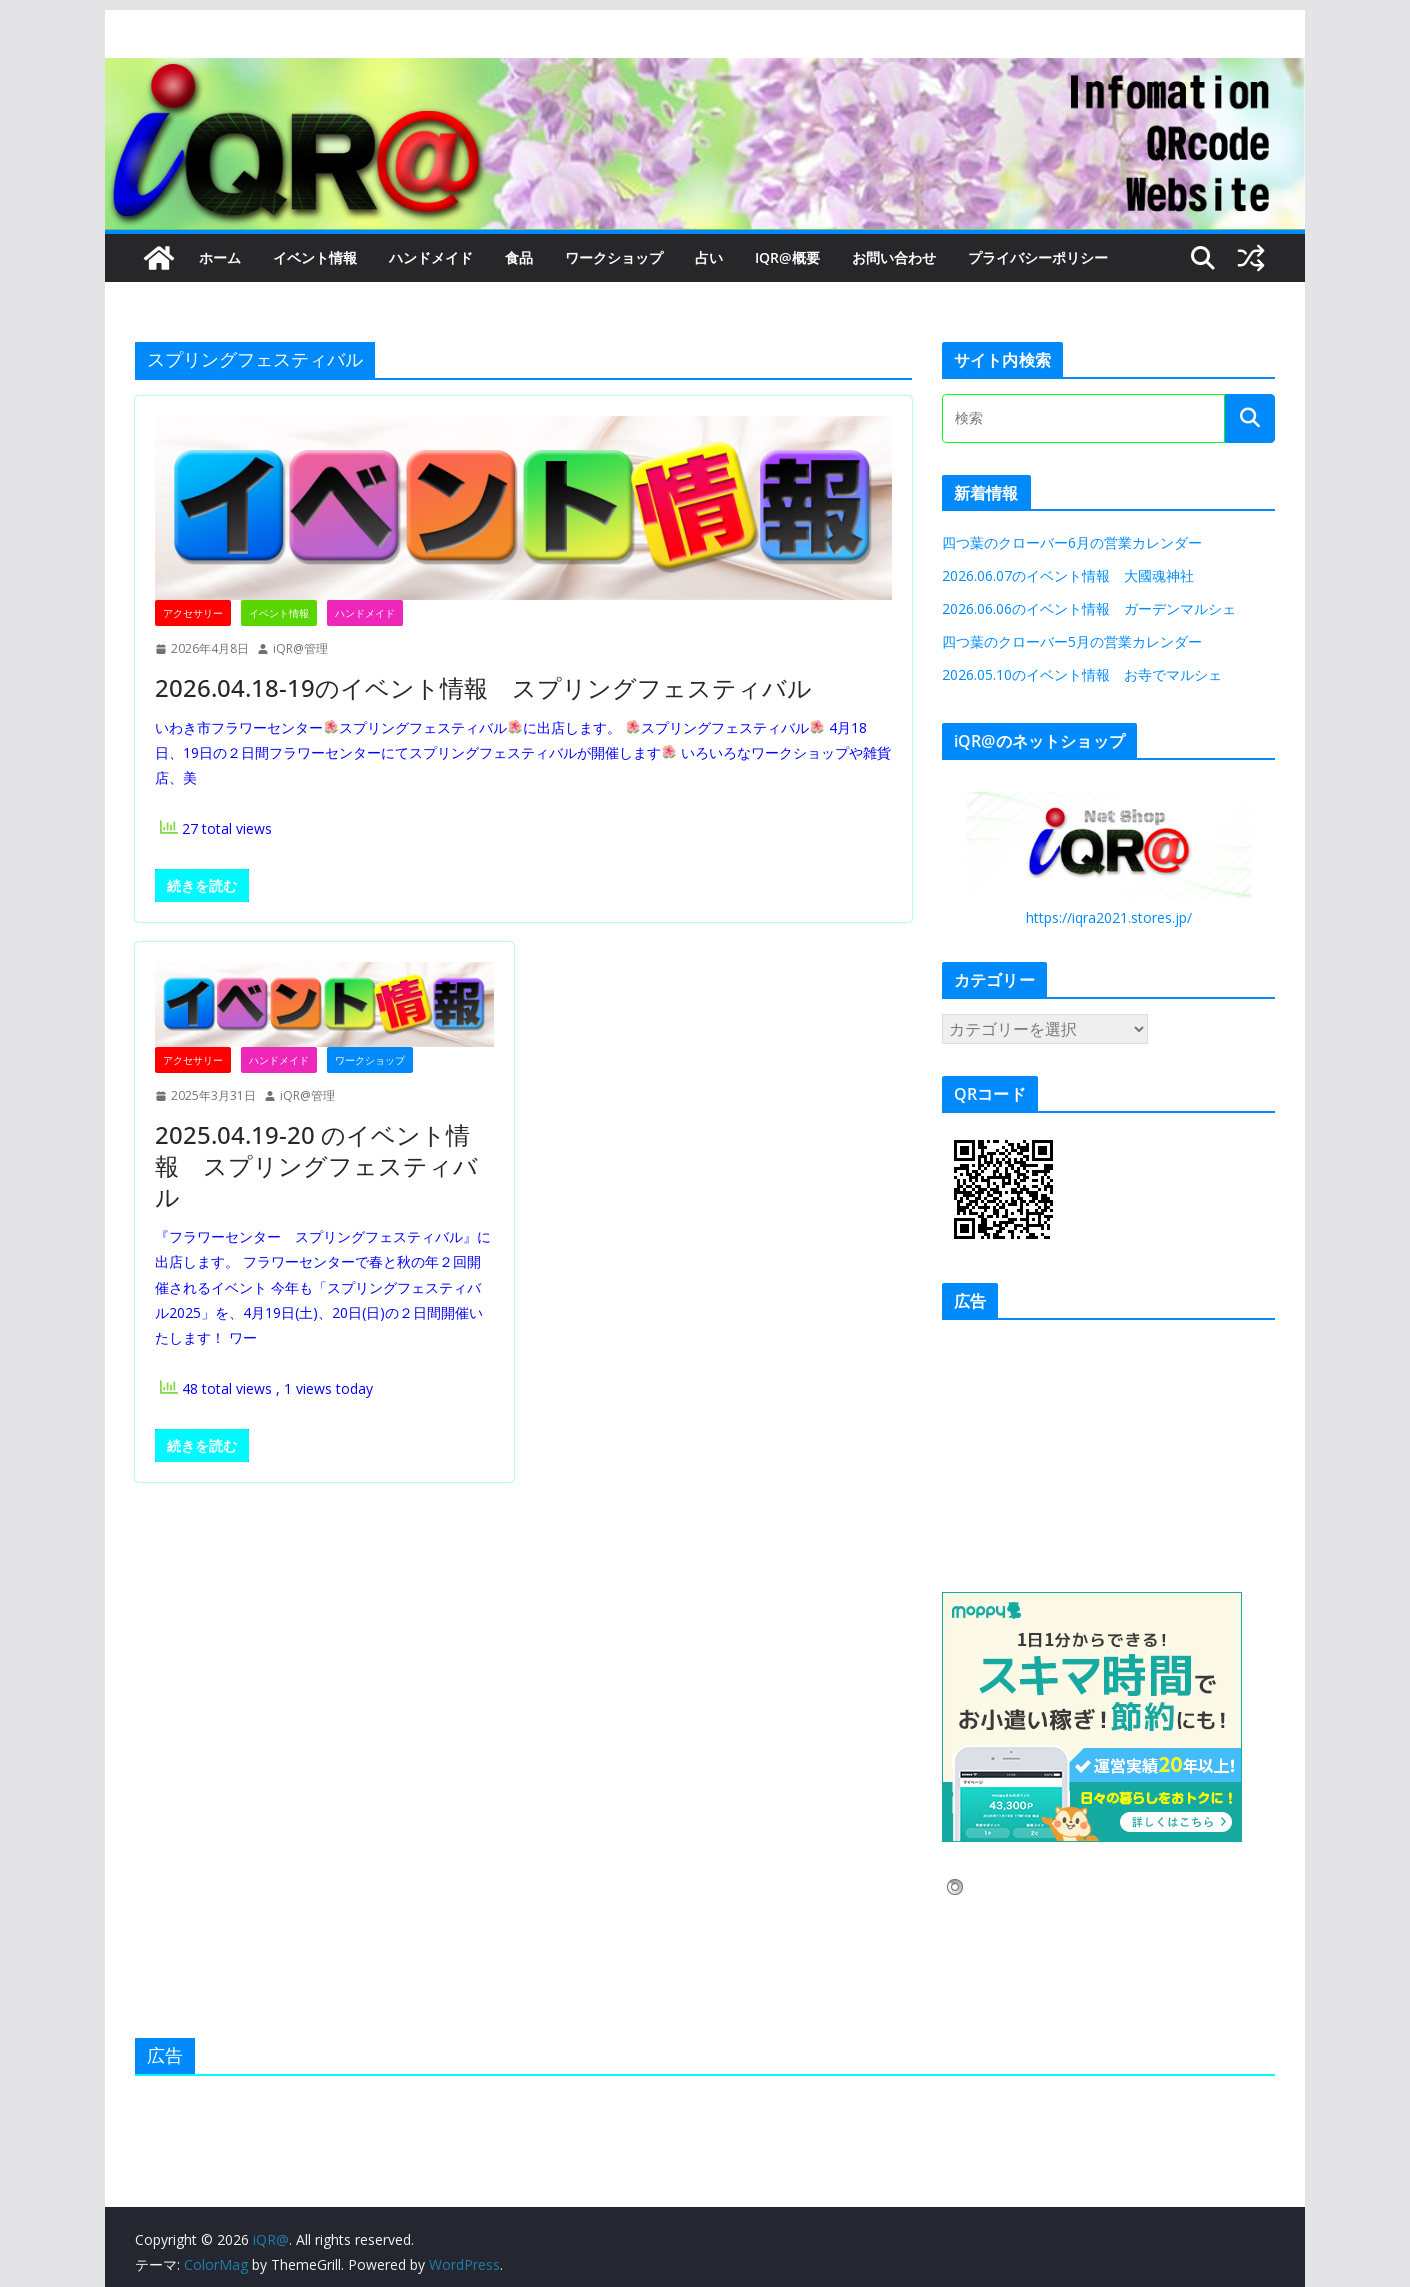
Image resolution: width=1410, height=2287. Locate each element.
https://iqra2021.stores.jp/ (1109, 917)
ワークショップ (614, 257)
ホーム (220, 257)
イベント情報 (315, 257)
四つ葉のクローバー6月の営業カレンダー (1072, 542)
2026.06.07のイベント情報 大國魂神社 (1068, 575)
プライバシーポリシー (1038, 257)
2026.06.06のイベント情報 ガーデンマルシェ (1096, 608)
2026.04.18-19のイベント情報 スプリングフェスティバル (483, 687)
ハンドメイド (431, 257)
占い (709, 257)
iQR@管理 (300, 648)
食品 (519, 257)
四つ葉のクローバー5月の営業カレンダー (1072, 641)
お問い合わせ (894, 257)
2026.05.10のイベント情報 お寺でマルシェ (1082, 674)
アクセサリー (193, 613)
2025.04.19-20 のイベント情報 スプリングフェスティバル (316, 1165)
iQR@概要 (787, 257)
